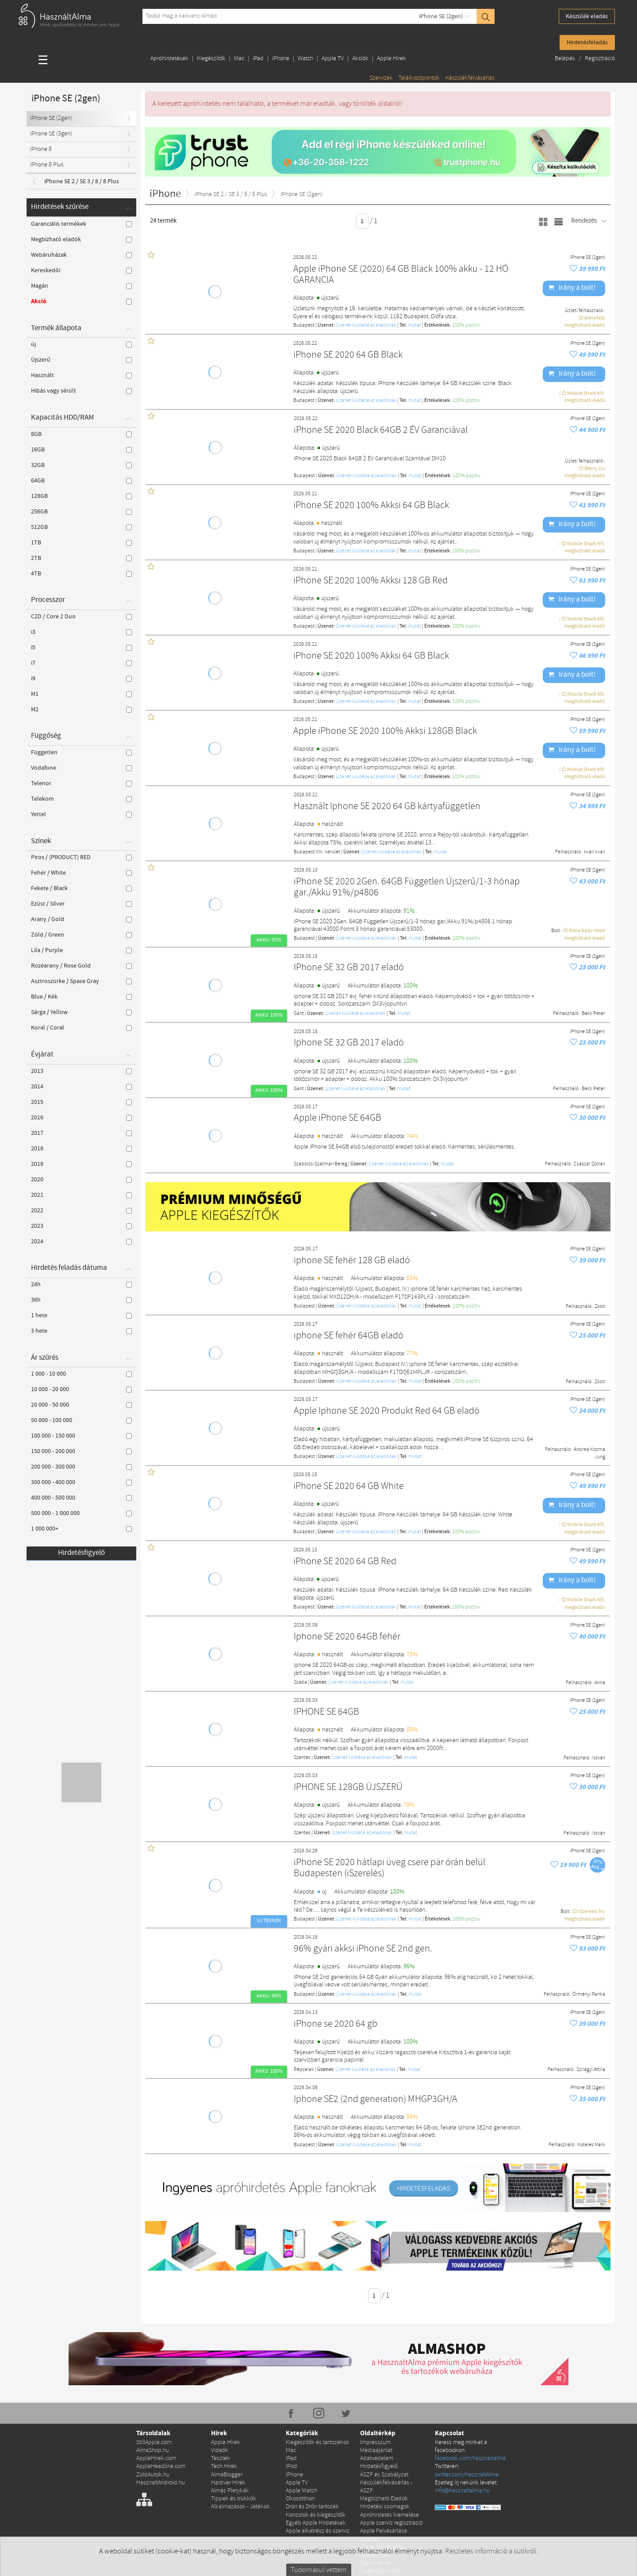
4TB (81, 574)
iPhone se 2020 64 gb (335, 2024)
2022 (81, 1211)
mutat (414, 325)
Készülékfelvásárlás (470, 78)
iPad (258, 58)
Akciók (360, 58)
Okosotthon (300, 2499)
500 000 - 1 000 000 (81, 1513)
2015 (81, 1102)
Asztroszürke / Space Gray (81, 981)
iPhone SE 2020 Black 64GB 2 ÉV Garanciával (381, 430)
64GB (81, 481)
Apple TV (333, 58)
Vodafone (81, 768)
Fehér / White (81, 873)
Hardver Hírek (228, 2483)
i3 (81, 632)
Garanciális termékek (81, 224)
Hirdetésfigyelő (81, 1553)
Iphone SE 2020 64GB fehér (347, 1637)
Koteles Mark (591, 2144)
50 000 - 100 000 (81, 1420)
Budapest (304, 325)
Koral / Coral (81, 1028)
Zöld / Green (81, 935)
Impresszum (375, 2442)
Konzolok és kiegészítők (315, 2515)
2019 (81, 1164)
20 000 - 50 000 (81, 1405)
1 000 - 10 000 (81, 1374)
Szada (300, 1682)
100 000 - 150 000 (81, 1436)
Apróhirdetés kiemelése (389, 2515)
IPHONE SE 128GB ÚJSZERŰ (348, 1787)
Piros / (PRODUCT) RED (81, 857)
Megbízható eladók (81, 239)
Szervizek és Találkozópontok (380, 2567)
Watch (305, 58)
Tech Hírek (224, 2466)
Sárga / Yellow (81, 1012)
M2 (81, 709)
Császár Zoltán (589, 1164)
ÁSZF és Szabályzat (384, 2475)
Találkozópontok (419, 78)
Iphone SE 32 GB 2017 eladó (349, 1043)
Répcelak (304, 2069)
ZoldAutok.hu (152, 2475)
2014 (81, 1087)
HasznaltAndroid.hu (160, 2483)
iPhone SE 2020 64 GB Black (348, 355)
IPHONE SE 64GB (326, 1712)
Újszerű (81, 360)
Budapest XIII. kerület (317, 852)
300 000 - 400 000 (81, 1482)
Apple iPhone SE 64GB (337, 1118)
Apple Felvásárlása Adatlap (383, 2535)
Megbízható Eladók (384, 2499)
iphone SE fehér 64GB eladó (348, 1336)
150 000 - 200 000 (81, 1451)
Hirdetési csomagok (385, 2507)
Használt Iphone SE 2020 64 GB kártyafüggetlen (387, 806)
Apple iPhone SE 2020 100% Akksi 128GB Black (385, 731)
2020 (81, 1180)
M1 (81, 694)
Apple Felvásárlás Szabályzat (382, 2551)
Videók (219, 2450)
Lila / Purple (81, 950)
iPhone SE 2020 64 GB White (348, 1486)
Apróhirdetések (169, 58)
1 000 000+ (81, 1529)
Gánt (299, 1013)
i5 (81, 648)
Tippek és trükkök (233, 2499)
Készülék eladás (587, 16)
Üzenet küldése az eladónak (366, 325)
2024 (81, 1242)
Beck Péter (593, 1013)
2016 (81, 1118)
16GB (81, 450)
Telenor (81, 783)
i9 (81, 679)
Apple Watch (301, 2491)
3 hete (81, 1331)
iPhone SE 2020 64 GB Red (344, 1561)
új (81, 344)
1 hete (81, 1315)
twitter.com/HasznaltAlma (467, 2475)
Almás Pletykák (230, 2491)
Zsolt (600, 1306)
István (598, 1758)
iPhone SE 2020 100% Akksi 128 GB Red (370, 580)
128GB (81, 496)
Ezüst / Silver (81, 904)
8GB (81, 434)
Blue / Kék (81, 997)
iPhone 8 (41, 149)
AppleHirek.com (156, 2458)
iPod (291, 2466)
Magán (81, 286)
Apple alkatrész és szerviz (317, 2531)
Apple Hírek (391, 58)
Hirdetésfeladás (587, 42)
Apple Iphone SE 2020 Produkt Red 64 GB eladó (387, 1411)
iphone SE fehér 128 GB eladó (352, 1260)
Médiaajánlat (376, 2450)
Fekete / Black (81, 888)
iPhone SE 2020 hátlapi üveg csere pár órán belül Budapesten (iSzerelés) (389, 1868)
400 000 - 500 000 (81, 1498)
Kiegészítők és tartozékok (317, 2442)
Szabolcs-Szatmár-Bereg (320, 1164)
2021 (81, 1195)
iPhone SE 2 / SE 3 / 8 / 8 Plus (81, 181)
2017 (81, 1133)
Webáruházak (81, 255)
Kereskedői (81, 270)
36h (81, 1300)
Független (81, 752)
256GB (81, 512)
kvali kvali (594, 852)
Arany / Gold (81, 919)
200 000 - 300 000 (81, 1467)
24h (81, 1284)
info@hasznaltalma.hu (462, 2491)
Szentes (302, 1757)
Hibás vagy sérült (81, 391)
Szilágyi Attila (590, 2069)
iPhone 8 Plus (47, 165)
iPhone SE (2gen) (441, 16)
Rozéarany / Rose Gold (81, 966)
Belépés (565, 58)
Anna (600, 1682)
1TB (81, 543)
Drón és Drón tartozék (312, 2507)
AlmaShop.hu (152, 2450)
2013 (81, 1071)
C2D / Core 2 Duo (81, 617)
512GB (81, 527)
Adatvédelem (376, 2458)
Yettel (81, 814)
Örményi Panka (588, 1994)
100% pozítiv (466, 325)
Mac (239, 58)
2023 (81, 1226)
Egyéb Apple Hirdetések (316, 2523)
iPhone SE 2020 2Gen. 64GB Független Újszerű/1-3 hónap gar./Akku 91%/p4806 (407, 887)
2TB (81, 558)
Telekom (81, 799)
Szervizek (381, 78)
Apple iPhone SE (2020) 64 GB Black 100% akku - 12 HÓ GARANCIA (400, 275)
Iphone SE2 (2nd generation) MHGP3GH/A (375, 2099)
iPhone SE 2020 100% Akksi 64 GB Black (371, 505)
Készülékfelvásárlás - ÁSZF (386, 2487)
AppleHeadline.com (160, 2466)
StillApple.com (154, 2442)
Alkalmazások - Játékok (240, 2507)
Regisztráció (600, 58)
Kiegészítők (211, 58)
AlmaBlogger (226, 2475)
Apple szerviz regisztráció (391, 2523)
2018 (81, 1149)
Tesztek (220, 2458)
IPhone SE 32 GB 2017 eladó (349, 967)
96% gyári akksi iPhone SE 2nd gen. (363, 1949)
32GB (81, 465)
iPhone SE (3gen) (51, 134)
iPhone (280, 58)
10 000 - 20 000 (81, 1389)
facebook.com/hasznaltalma (470, 2458)
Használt (81, 375)
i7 (81, 663)
